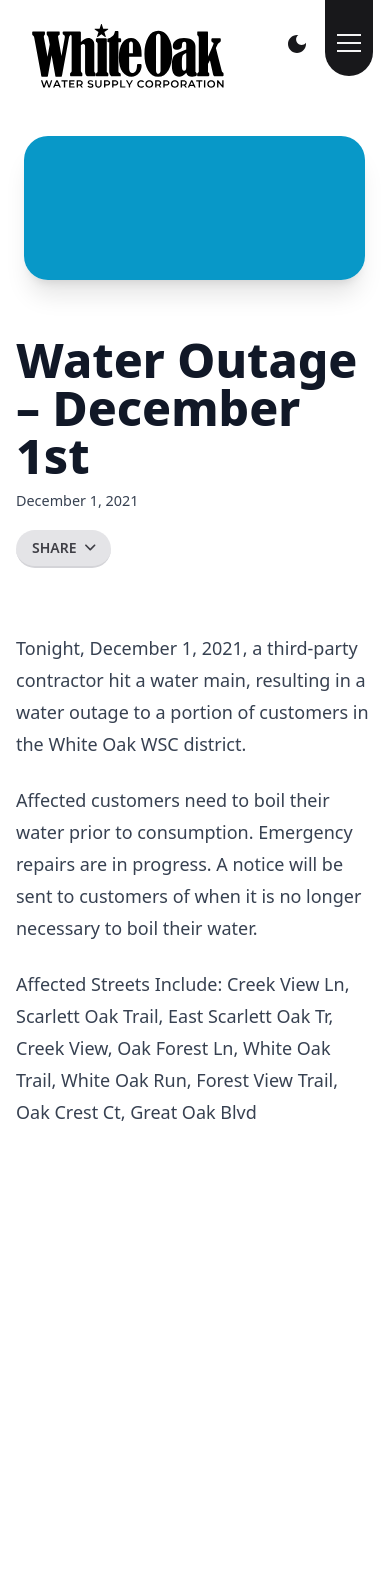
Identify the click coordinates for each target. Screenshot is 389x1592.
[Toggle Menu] (349, 38)
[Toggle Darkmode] (297, 44)
